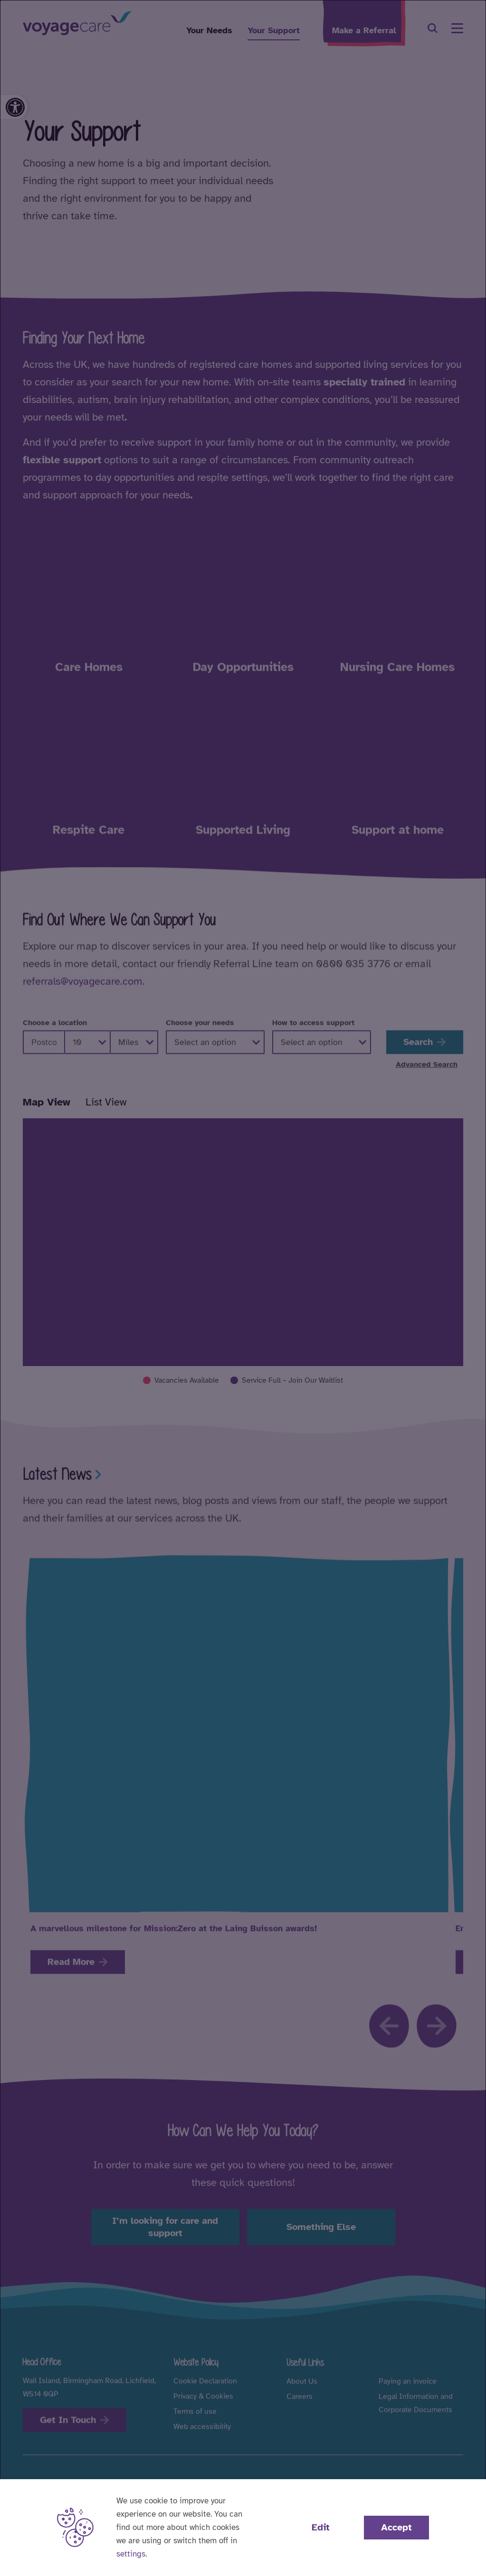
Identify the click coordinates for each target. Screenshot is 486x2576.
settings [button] (130, 2554)
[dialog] (243, 1288)
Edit (321, 2527)
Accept (396, 2527)
